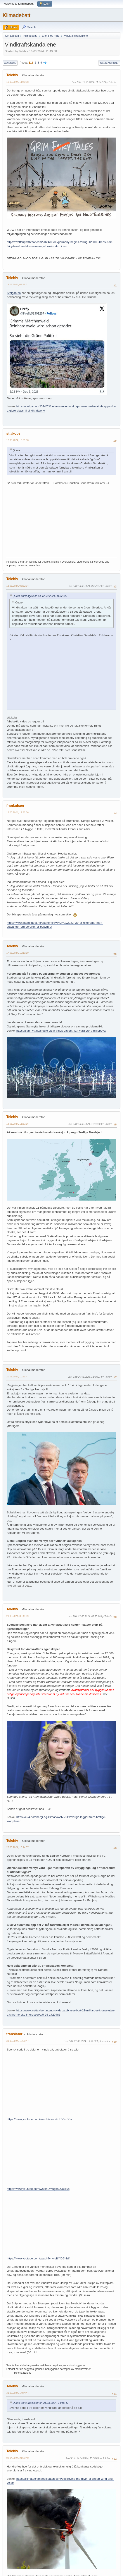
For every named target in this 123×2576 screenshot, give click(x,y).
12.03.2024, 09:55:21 (17, 284)
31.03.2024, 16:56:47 (17, 2041)
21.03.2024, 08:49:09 (17, 1616)
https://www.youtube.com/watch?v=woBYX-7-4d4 (38, 2258)
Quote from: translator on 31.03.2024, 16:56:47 (40, 2402)
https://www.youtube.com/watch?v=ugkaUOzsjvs (38, 2188)
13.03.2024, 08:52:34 (17, 585)
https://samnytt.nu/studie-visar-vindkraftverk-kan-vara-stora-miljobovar (61, 1030)
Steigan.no (14, 293)
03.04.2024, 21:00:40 (17, 2458)
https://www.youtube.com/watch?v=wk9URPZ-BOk (39, 2119)
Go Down (10, 63)
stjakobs (13, 433)
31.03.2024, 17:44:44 (17, 2393)
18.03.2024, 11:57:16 (17, 1123)
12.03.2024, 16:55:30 (17, 440)
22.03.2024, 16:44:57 (17, 1847)
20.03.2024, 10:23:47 (17, 1376)
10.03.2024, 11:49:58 (17, 82)
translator (14, 2034)
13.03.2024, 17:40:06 (17, 812)
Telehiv (12, 75)
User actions (109, 63)
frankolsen (15, 806)
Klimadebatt (16, 15)
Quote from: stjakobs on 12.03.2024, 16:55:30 (40, 596)
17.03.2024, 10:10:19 (17, 952)
